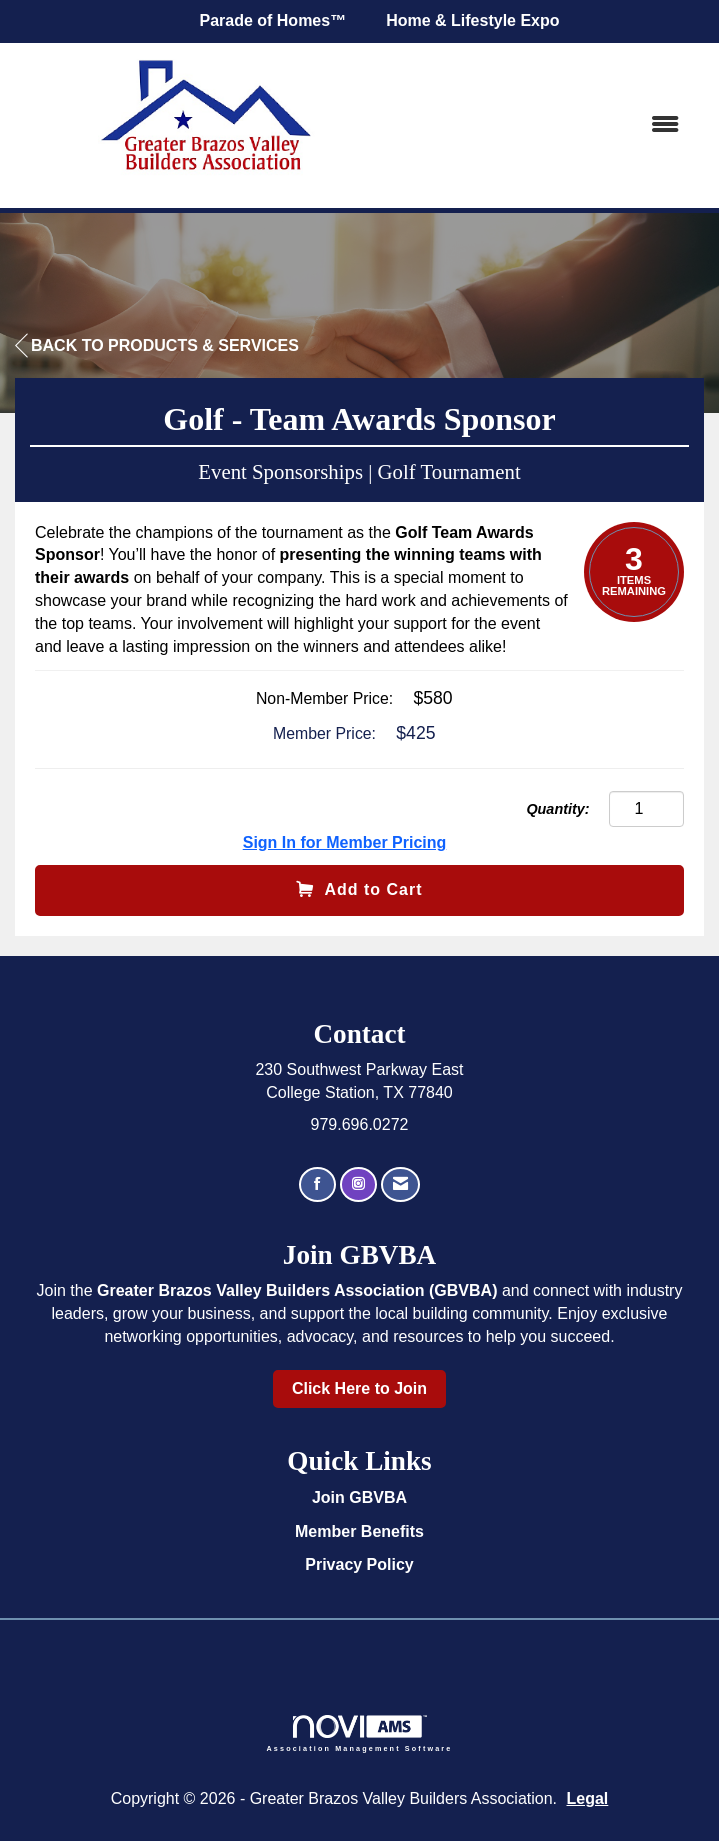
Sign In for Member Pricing (345, 842)
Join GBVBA (359, 1497)
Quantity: (557, 809)
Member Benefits (359, 1531)
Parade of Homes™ (272, 20)
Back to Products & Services (157, 346)
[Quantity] (646, 809)
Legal (588, 1798)
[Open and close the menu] (551, 125)
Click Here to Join (359, 1388)
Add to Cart (359, 889)
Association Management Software (360, 1733)
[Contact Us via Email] (400, 1184)
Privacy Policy (359, 1564)
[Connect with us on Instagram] (358, 1184)
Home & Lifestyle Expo (472, 20)
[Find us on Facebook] (317, 1184)
